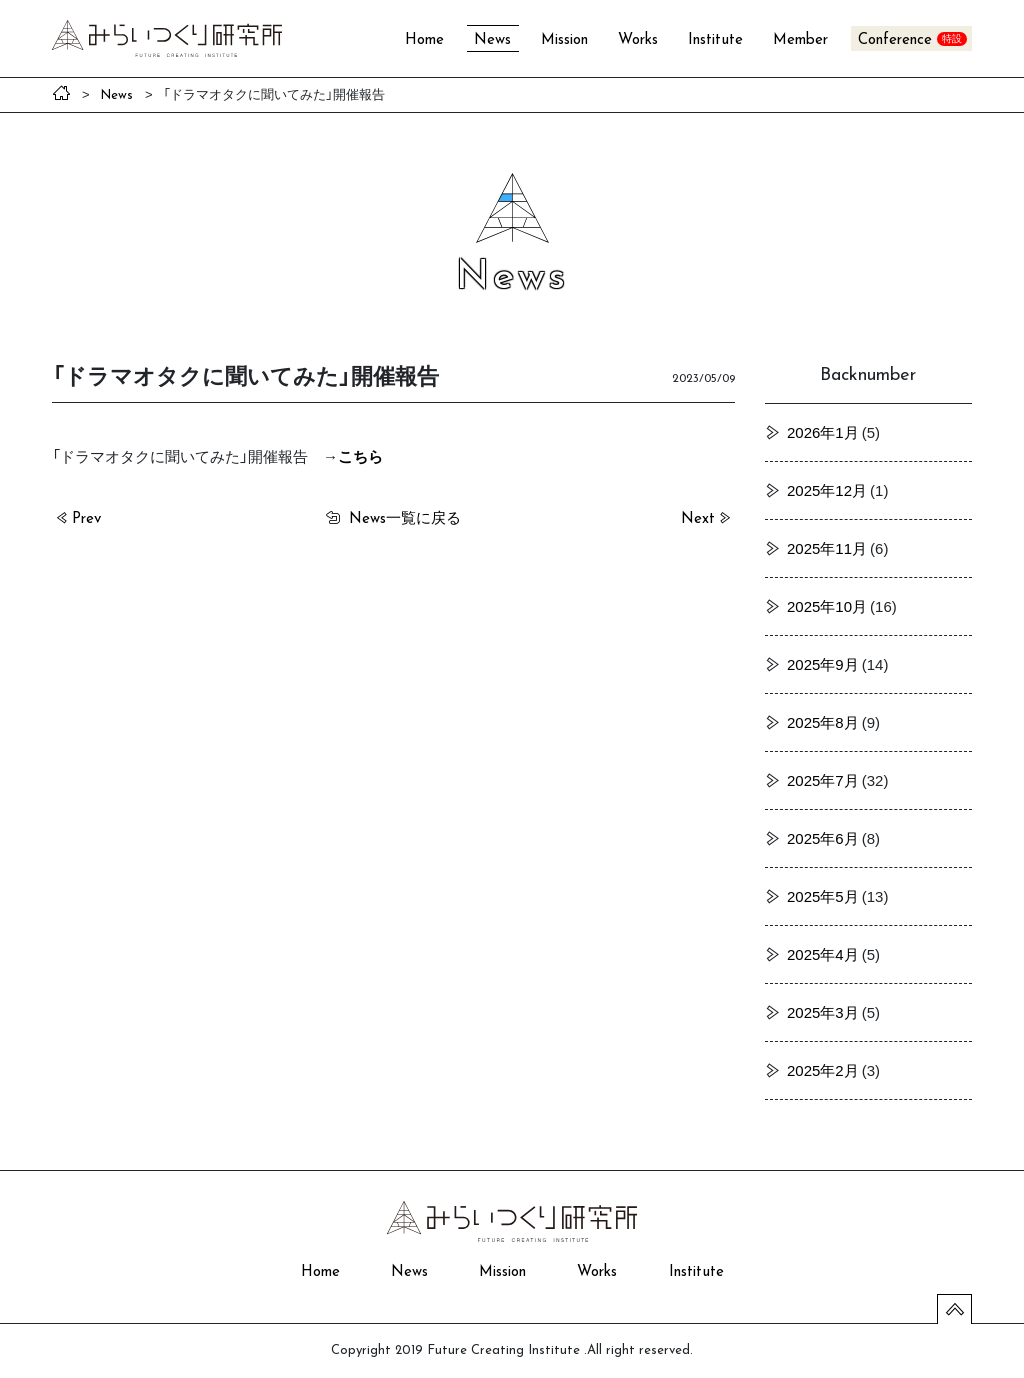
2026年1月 (823, 432)
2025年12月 (827, 490)
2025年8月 (823, 722)
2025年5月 (823, 896)
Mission (564, 40)
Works (638, 40)
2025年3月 (823, 1012)
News (492, 40)
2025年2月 (823, 1070)
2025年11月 (827, 548)
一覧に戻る (405, 517)
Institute (715, 40)
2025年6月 (823, 838)
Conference (895, 40)
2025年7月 (823, 780)
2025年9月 (823, 664)
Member (800, 40)
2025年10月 (827, 606)
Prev (86, 519)
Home (424, 40)
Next (698, 519)
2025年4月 (823, 954)
